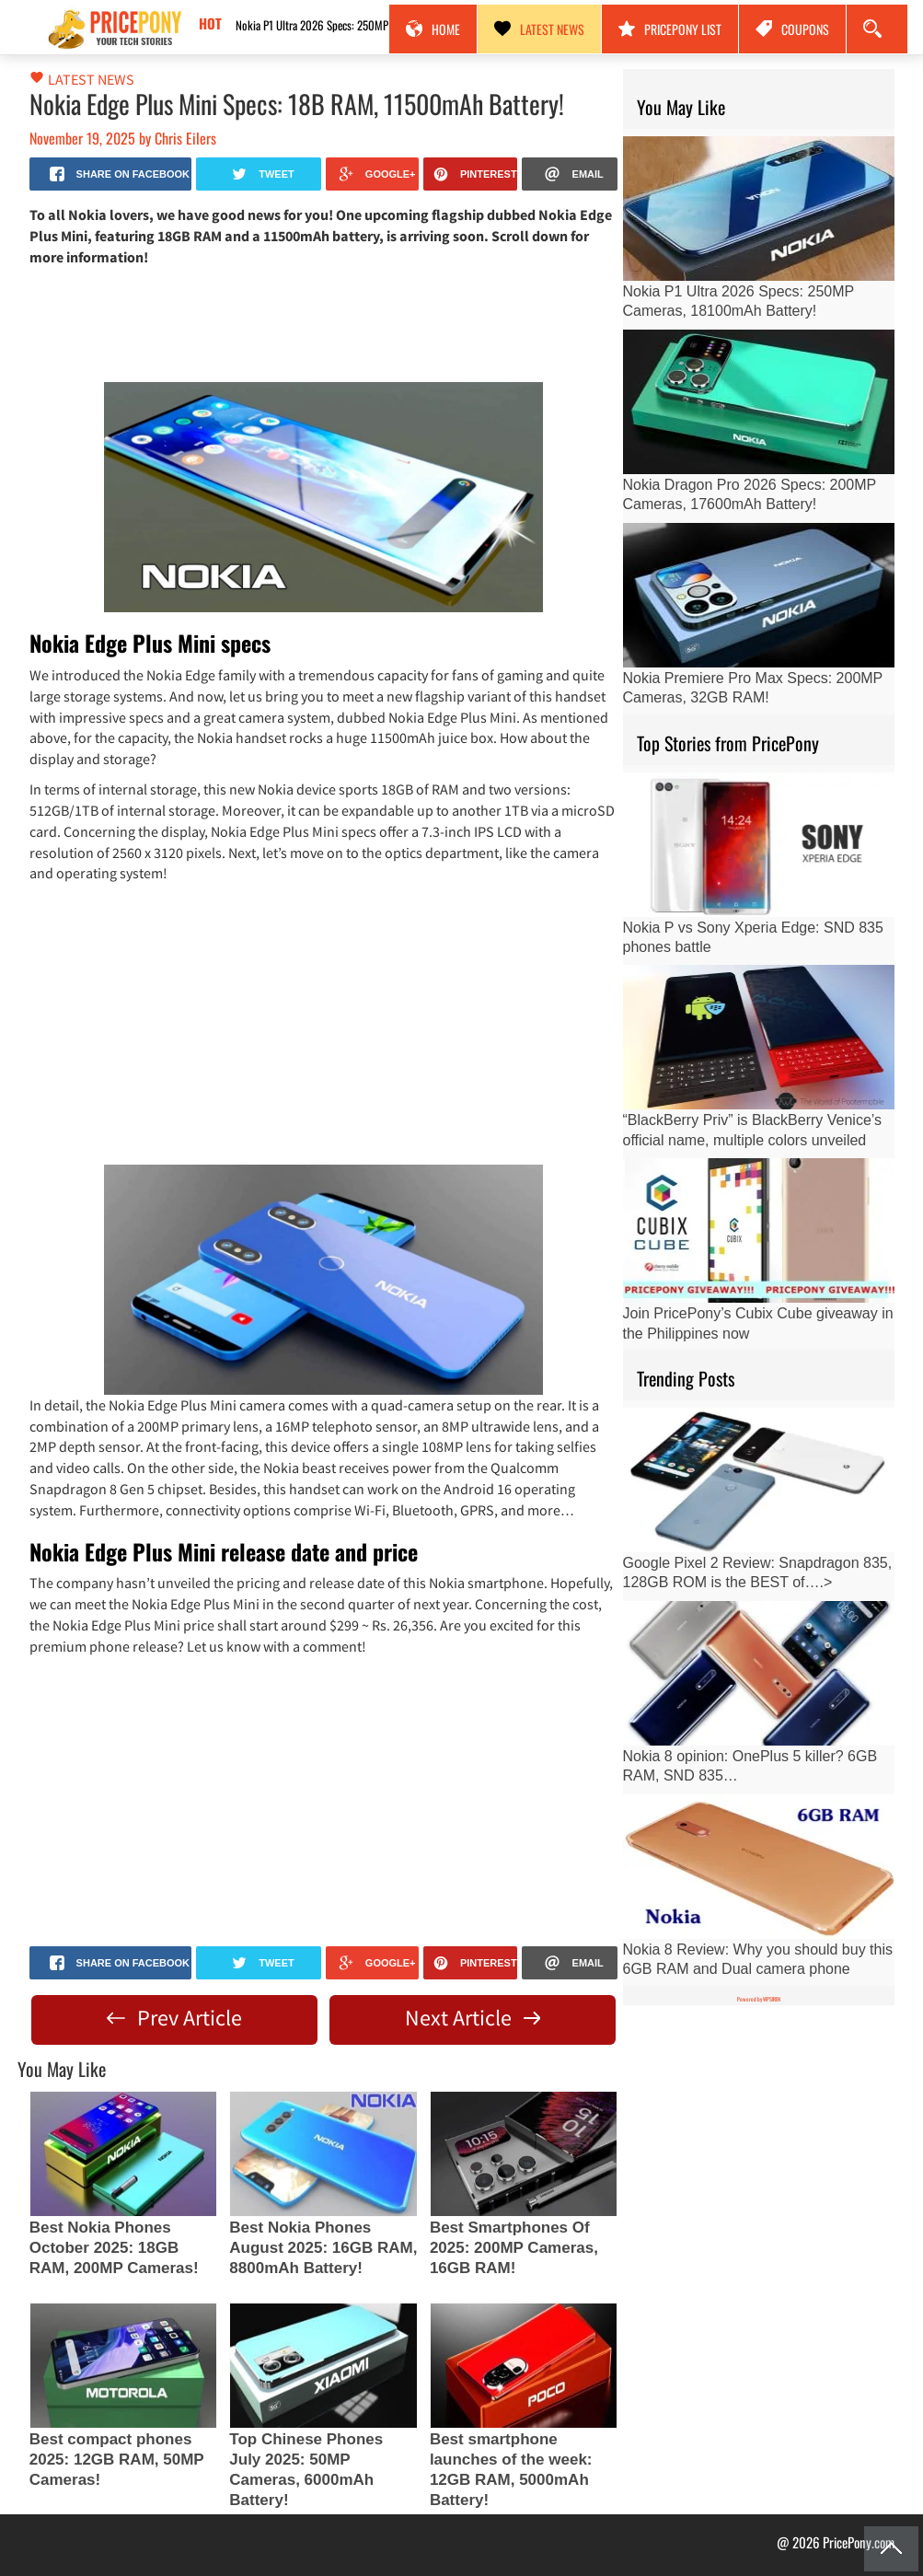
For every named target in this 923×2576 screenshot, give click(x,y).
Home (433, 29)
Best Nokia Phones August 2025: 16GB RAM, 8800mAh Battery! (323, 2248)
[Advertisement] (324, 323)
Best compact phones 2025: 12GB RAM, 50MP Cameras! (116, 2460)
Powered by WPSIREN (758, 1999)
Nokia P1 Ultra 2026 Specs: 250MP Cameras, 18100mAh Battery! (360, 25)
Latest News (539, 29)
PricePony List (669, 29)
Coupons (792, 29)
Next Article (472, 2017)
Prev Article (174, 2017)
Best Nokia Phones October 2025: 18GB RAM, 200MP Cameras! (114, 2248)
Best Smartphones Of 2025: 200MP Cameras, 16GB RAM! (514, 2248)
